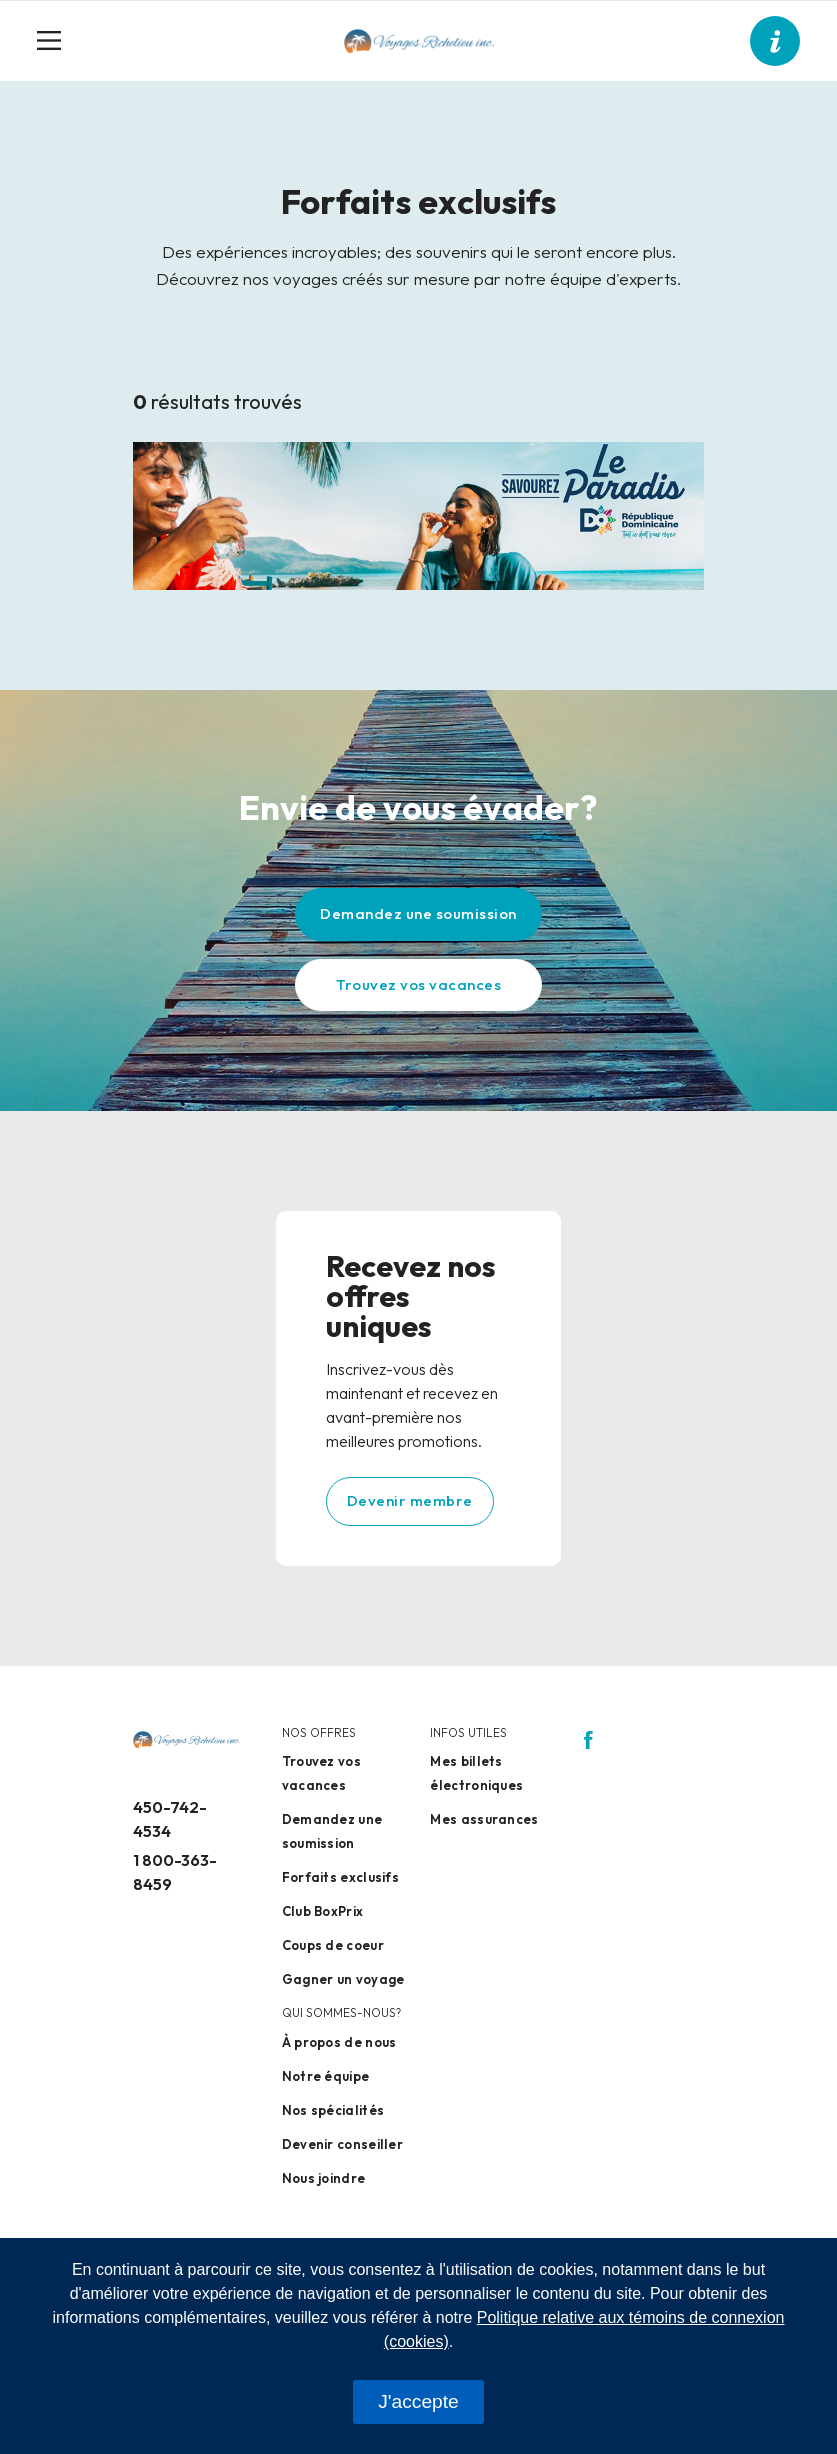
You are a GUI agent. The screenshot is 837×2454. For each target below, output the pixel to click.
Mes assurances (484, 1819)
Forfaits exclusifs (340, 1877)
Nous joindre (324, 2178)
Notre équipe (326, 2076)
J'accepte (418, 2401)
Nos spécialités (333, 2110)
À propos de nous (339, 2042)
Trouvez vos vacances (418, 984)
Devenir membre (410, 1500)
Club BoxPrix (323, 1911)
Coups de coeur (333, 1945)
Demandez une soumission (418, 913)
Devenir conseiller (342, 2144)
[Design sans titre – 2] (418, 514)
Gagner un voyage (343, 1979)
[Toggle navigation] (57, 41)
